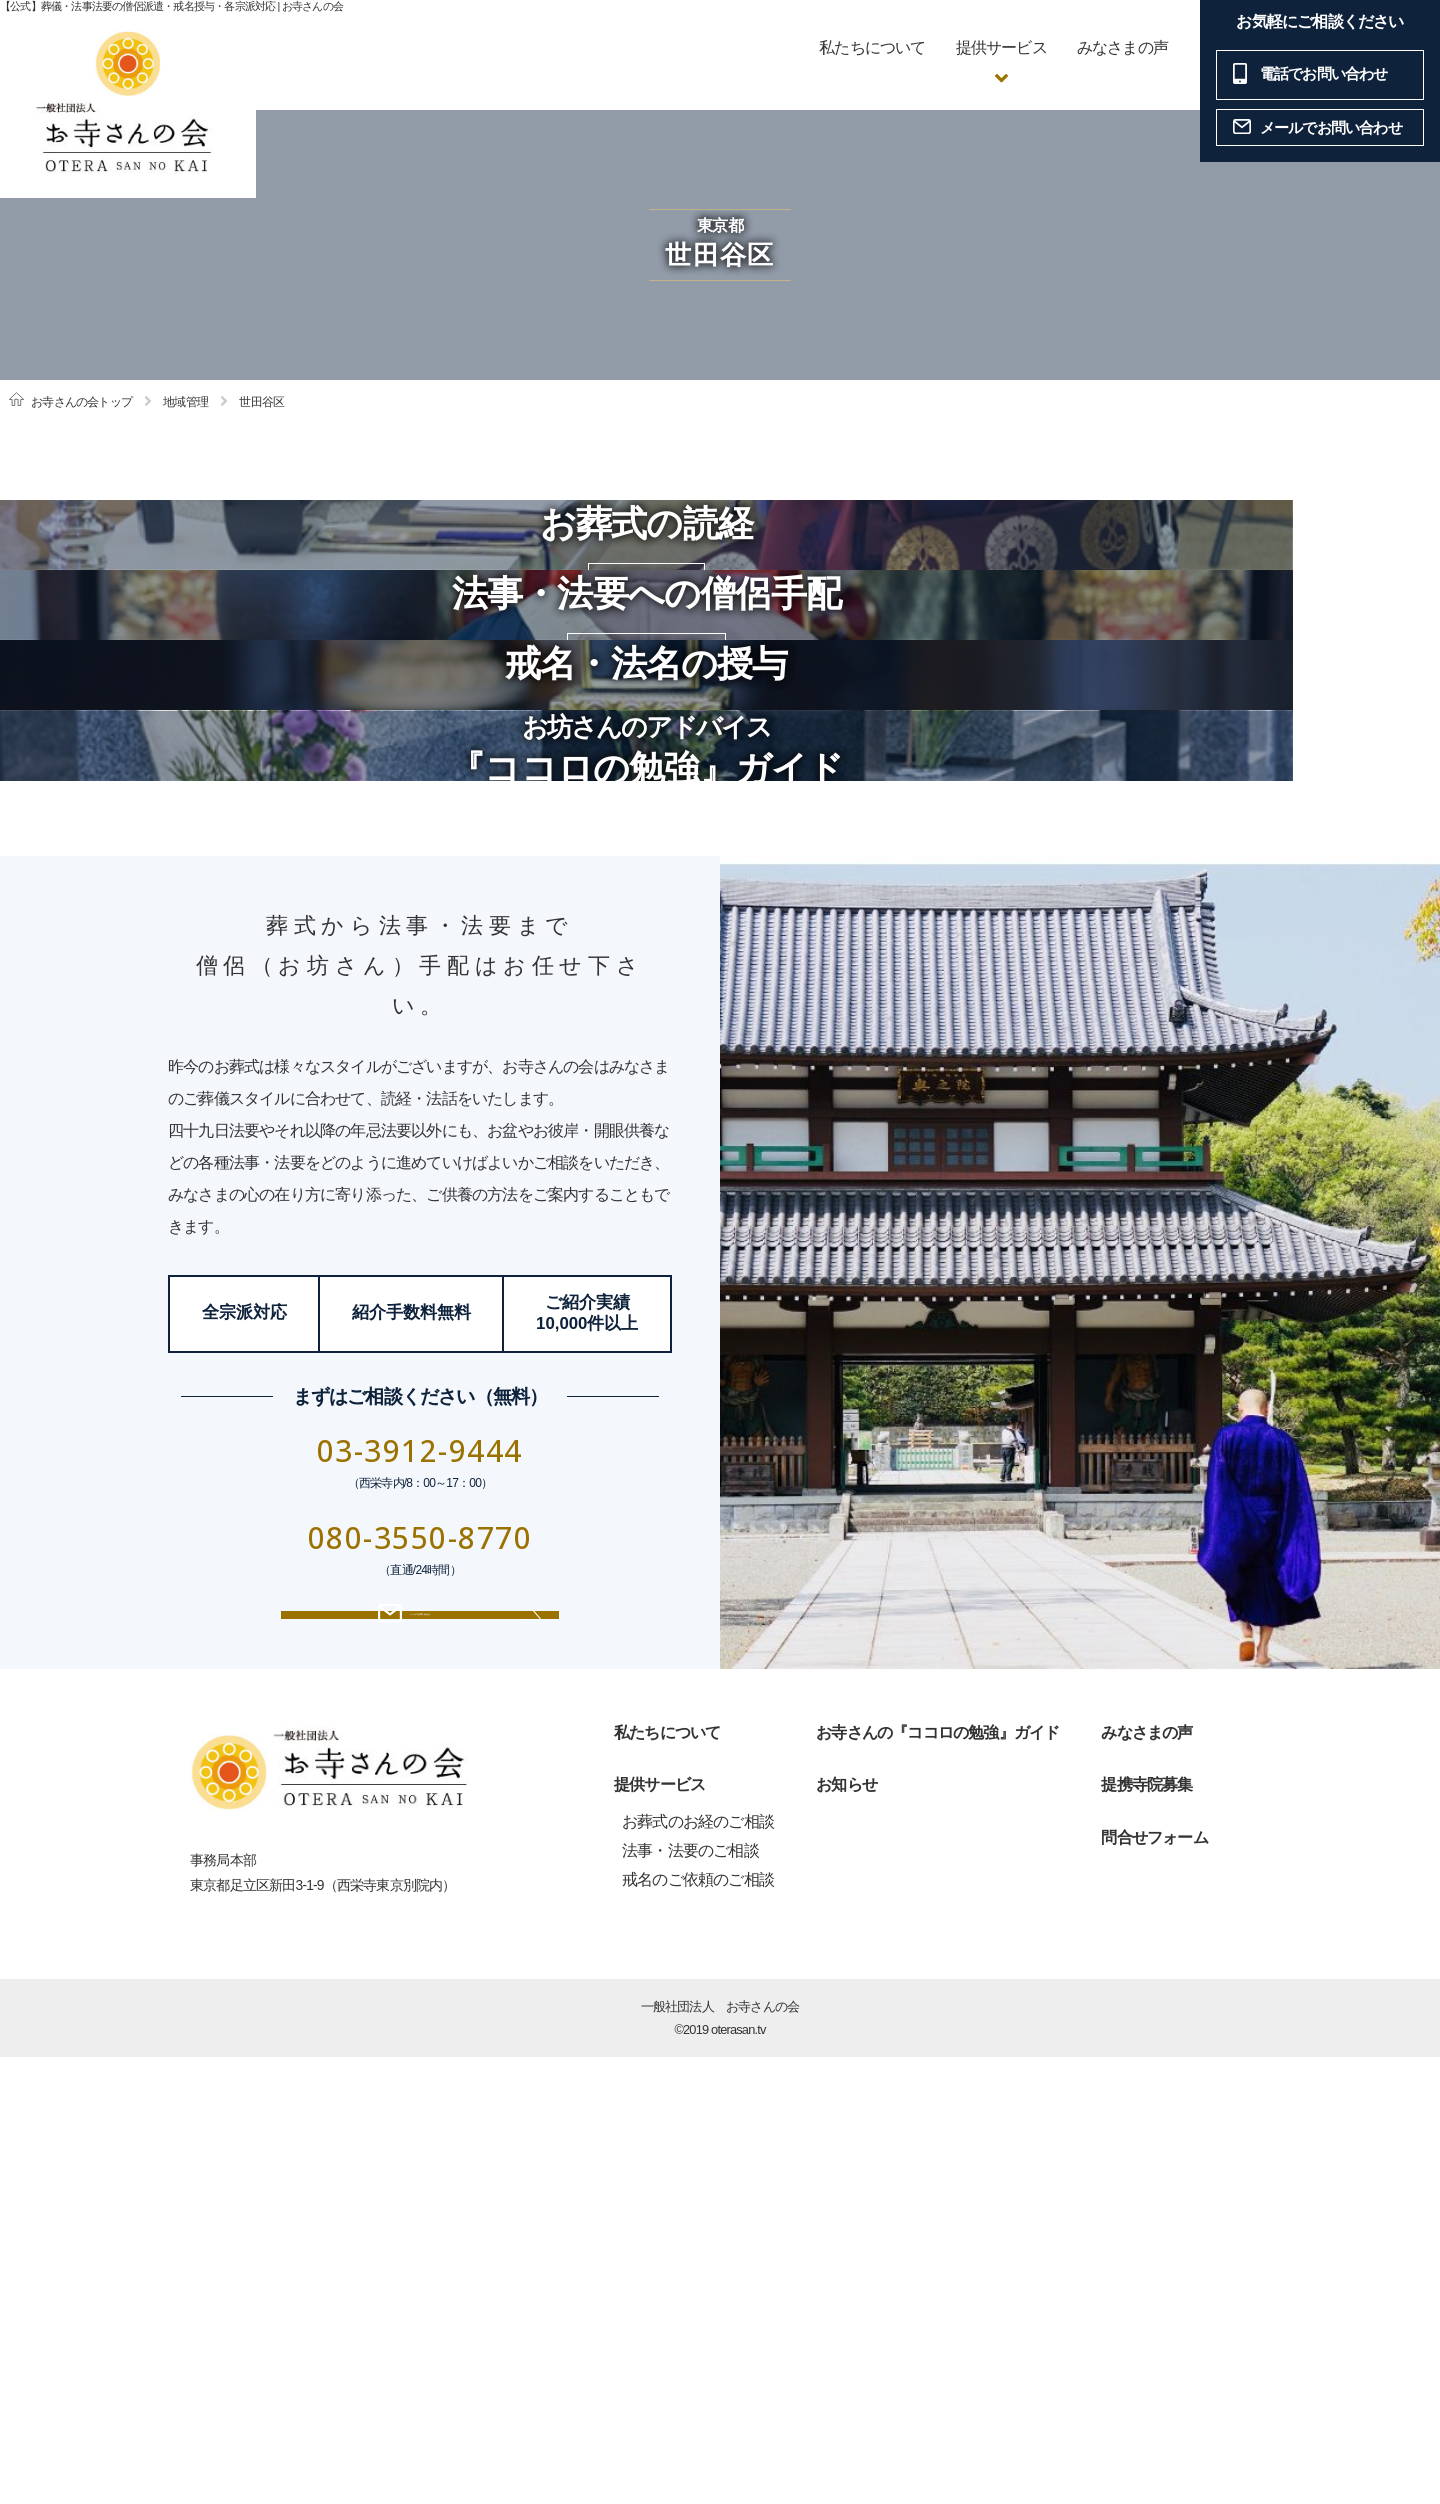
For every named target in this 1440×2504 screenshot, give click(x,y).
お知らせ (846, 2232)
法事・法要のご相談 (690, 2298)
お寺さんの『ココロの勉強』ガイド (937, 2179)
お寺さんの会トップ (81, 402)
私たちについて (872, 47)
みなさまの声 (1122, 47)
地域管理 (185, 402)
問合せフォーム (1154, 2285)
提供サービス (659, 2232)
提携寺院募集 (1146, 2232)
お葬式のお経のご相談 (698, 2269)
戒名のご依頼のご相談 (698, 2326)
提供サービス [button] (1001, 47)
